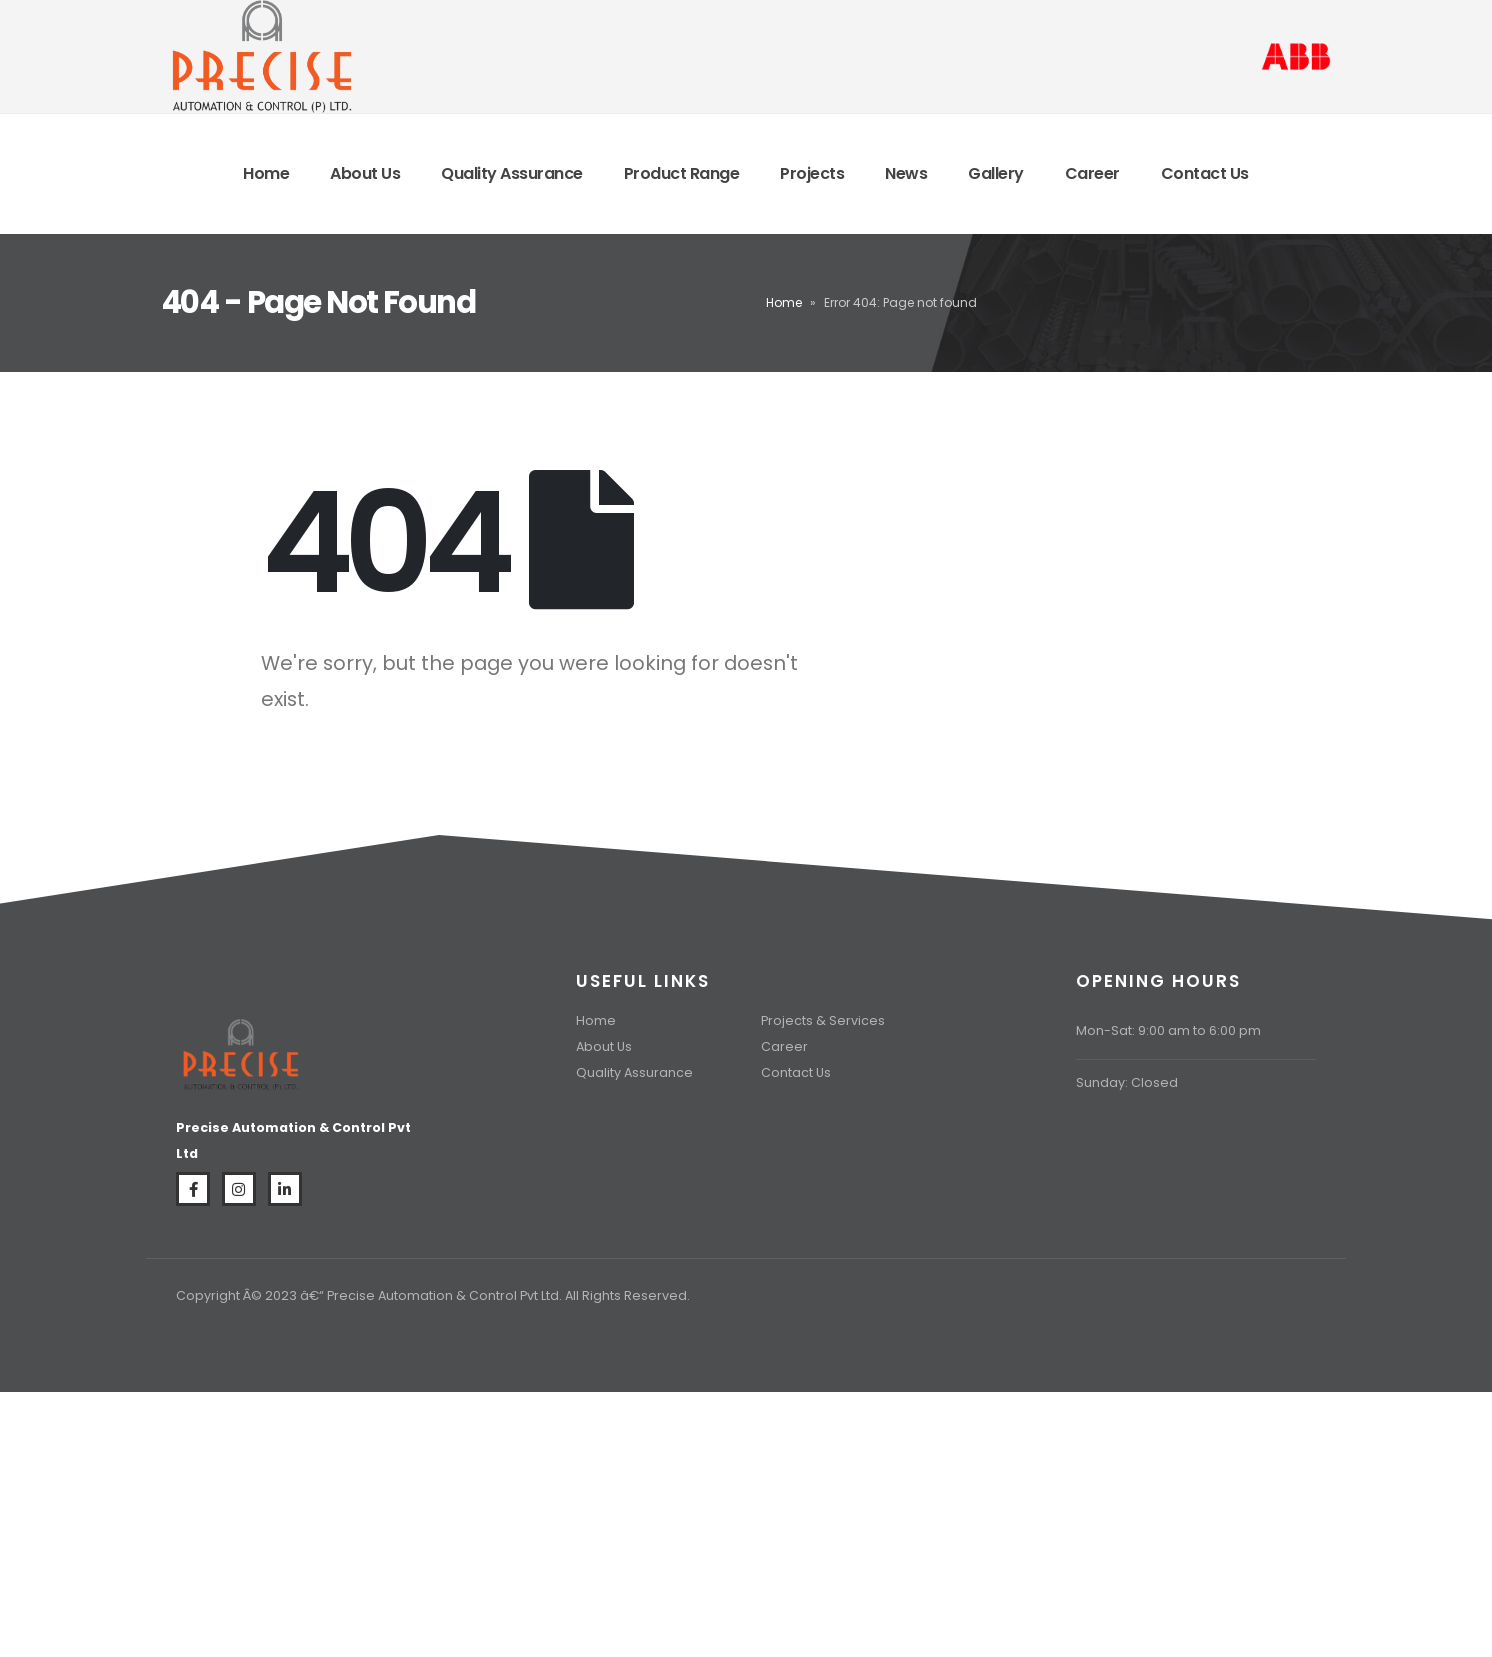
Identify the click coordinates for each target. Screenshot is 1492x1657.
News (906, 173)
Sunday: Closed (1127, 1082)
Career (1092, 173)
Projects (812, 173)
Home (266, 173)
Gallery (996, 173)
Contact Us (1205, 173)
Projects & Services (823, 1020)
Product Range (682, 173)
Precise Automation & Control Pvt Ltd (443, 1295)
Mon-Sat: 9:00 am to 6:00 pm (1168, 1030)
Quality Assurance (512, 173)
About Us (365, 173)
